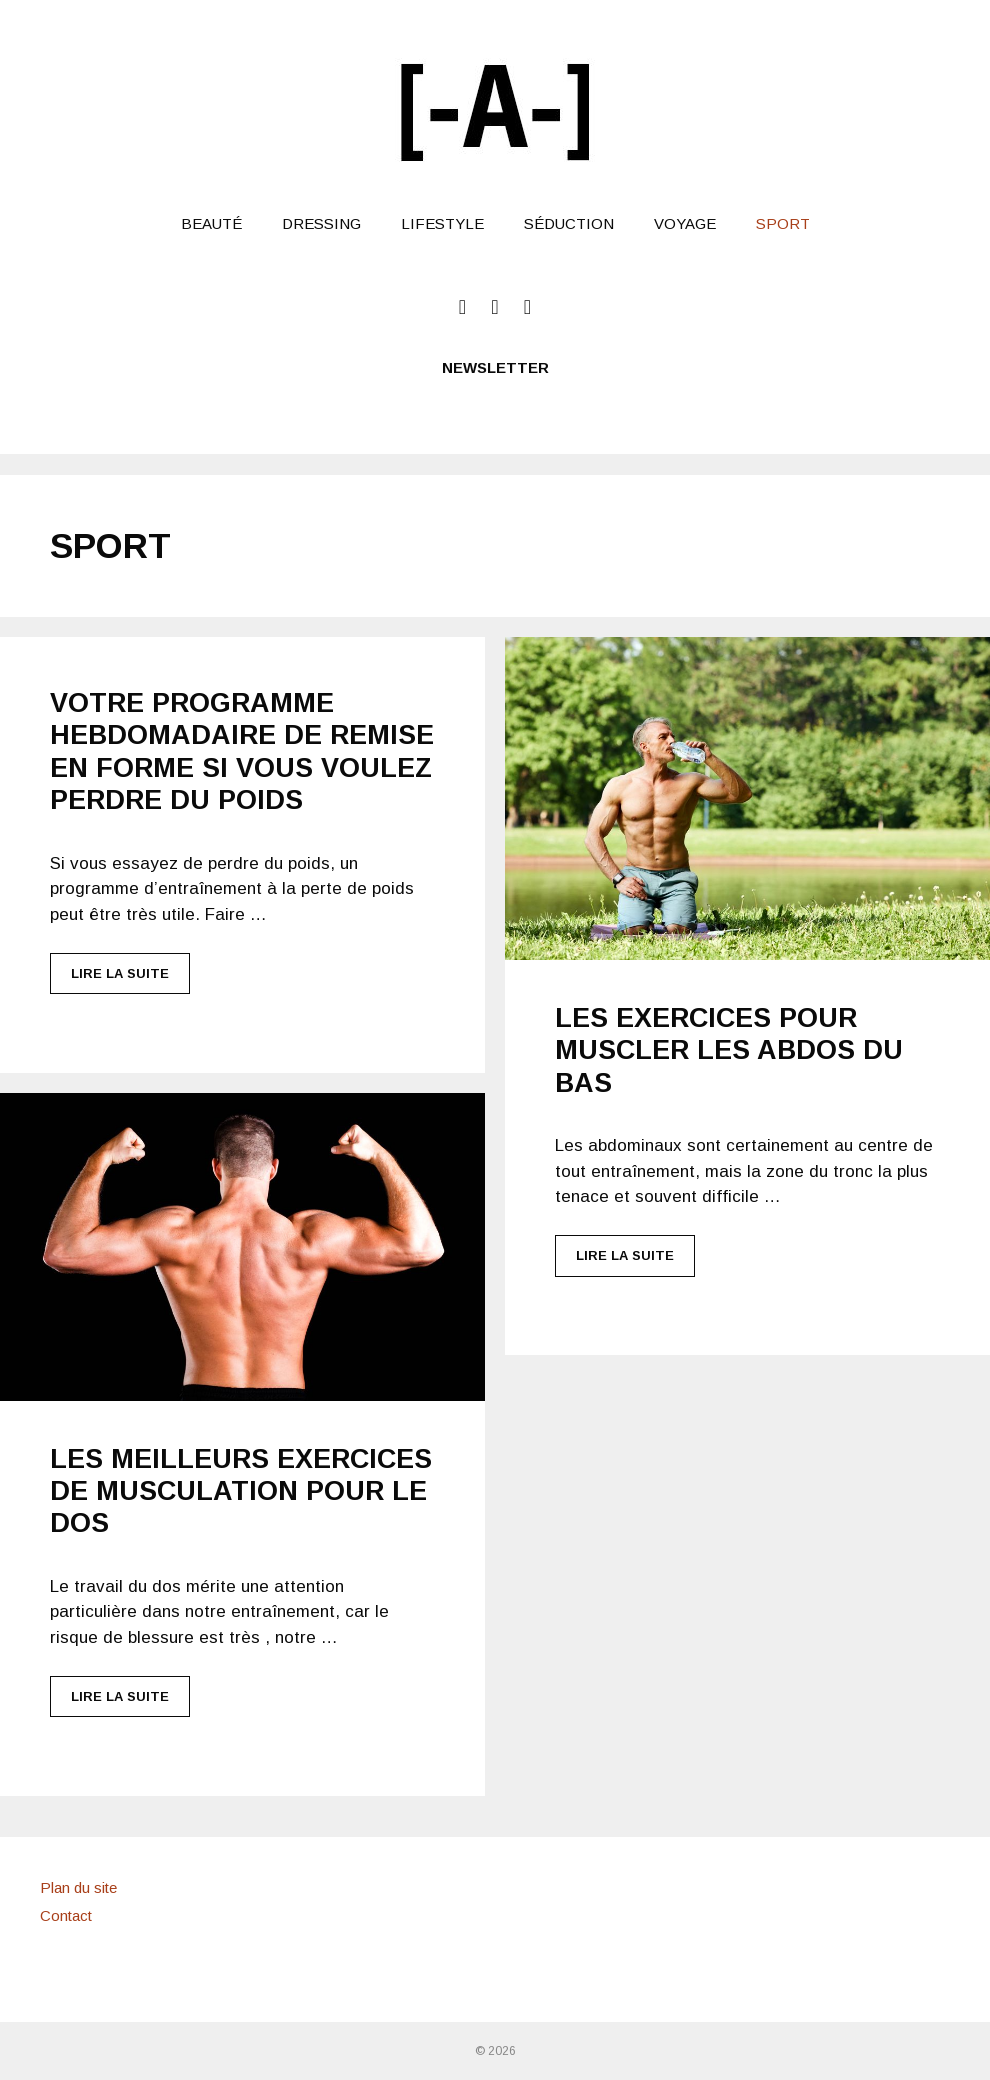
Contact (66, 1915)
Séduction (569, 223)
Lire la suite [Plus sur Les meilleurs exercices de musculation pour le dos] (120, 1696)
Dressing (321, 223)
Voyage (685, 223)
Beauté (211, 223)
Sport (783, 223)
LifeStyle (442, 223)
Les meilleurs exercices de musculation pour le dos (241, 1491)
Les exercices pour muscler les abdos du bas (729, 1050)
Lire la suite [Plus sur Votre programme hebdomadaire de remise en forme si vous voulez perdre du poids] (120, 973)
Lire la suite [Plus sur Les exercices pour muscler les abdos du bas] (625, 1255)
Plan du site (78, 1887)
